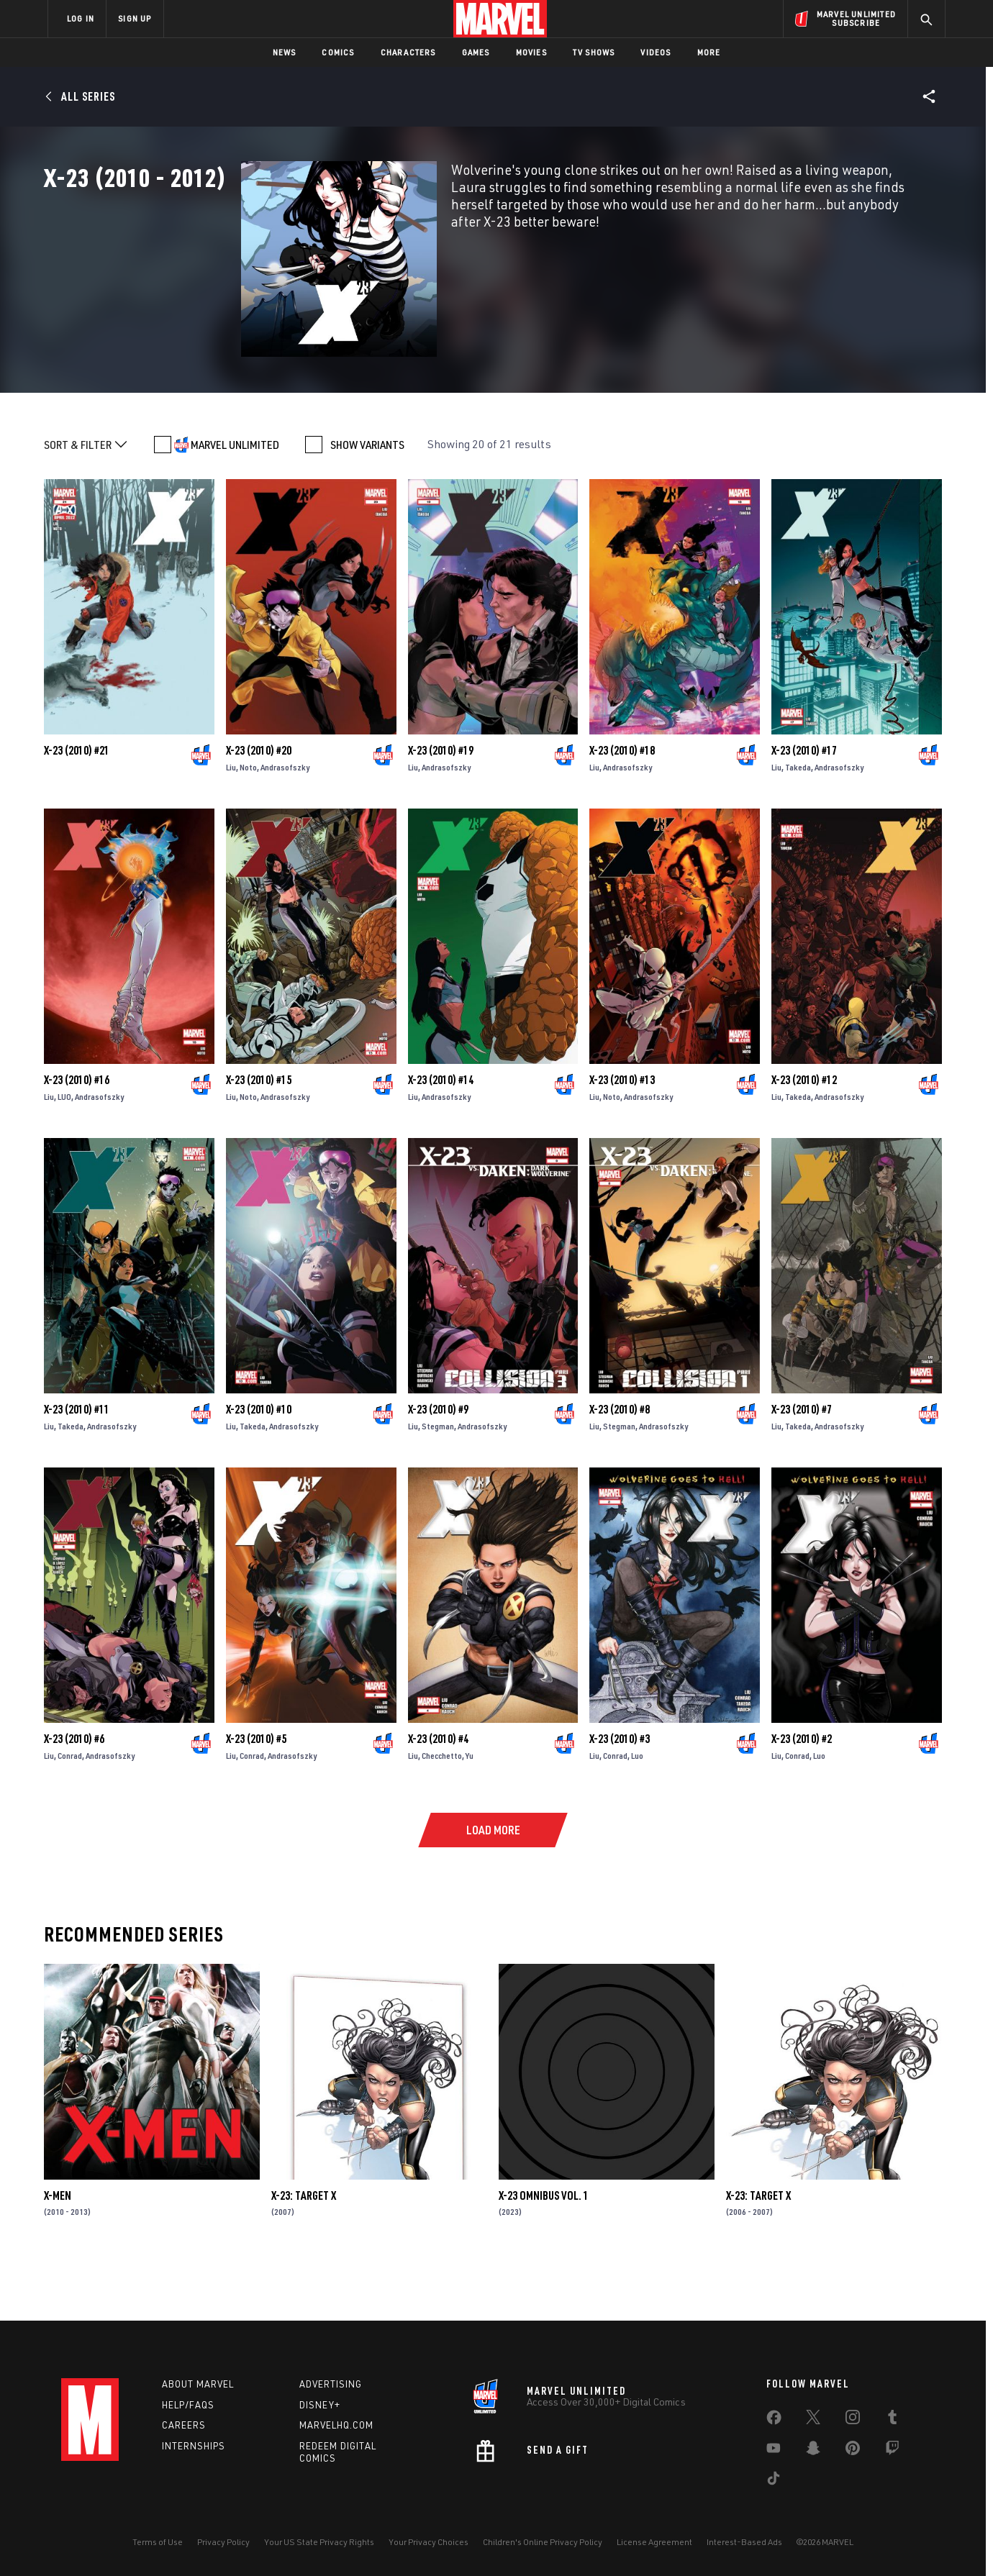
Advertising (330, 2384)
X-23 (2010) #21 (76, 806)
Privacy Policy (223, 2541)
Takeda (798, 823)
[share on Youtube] (773, 2451)
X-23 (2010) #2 (801, 1795)
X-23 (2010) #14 (440, 1136)
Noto (248, 823)
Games (476, 52)
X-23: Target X (303, 2251)
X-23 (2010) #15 (258, 1136)
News (284, 52)
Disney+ (319, 2405)
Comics (338, 52)
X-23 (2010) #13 (622, 1136)
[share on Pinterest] (852, 2451)
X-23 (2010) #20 (258, 806)
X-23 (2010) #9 (438, 1465)
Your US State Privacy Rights (319, 2541)
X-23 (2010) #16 (76, 1136)
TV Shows (594, 52)
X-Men (57, 2251)
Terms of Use (157, 2541)
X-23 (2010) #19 (440, 806)
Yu (469, 1811)
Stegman (438, 1482)
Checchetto (442, 1811)
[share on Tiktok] (773, 2481)
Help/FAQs (188, 2405)
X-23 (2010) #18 (622, 806)
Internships (193, 2446)
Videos (655, 52)
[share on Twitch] (892, 2451)
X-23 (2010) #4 (438, 1795)
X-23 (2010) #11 (76, 1465)
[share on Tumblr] (892, 2420)
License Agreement (654, 2541)
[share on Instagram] (852, 2420)
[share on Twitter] (813, 2420)
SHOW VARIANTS (367, 500)
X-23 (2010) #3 (619, 1795)
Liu (231, 823)
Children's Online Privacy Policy (542, 2541)
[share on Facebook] (773, 2420)
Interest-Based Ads (744, 2541)
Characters (408, 52)
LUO (64, 1152)
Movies (531, 52)
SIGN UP (134, 18)
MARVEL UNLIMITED (235, 500)
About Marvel (198, 2384)
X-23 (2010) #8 (619, 1465)
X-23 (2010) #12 (804, 1136)
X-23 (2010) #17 (804, 806)
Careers (184, 2425)
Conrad (70, 1811)
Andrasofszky (284, 823)
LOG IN (80, 18)
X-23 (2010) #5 (256, 1795)
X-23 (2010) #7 (801, 1465)
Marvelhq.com (336, 2425)
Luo (637, 1811)
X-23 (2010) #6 (74, 1795)
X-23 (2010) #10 (258, 1465)
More (709, 52)
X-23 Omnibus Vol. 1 (544, 2251)
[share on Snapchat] (813, 2451)
